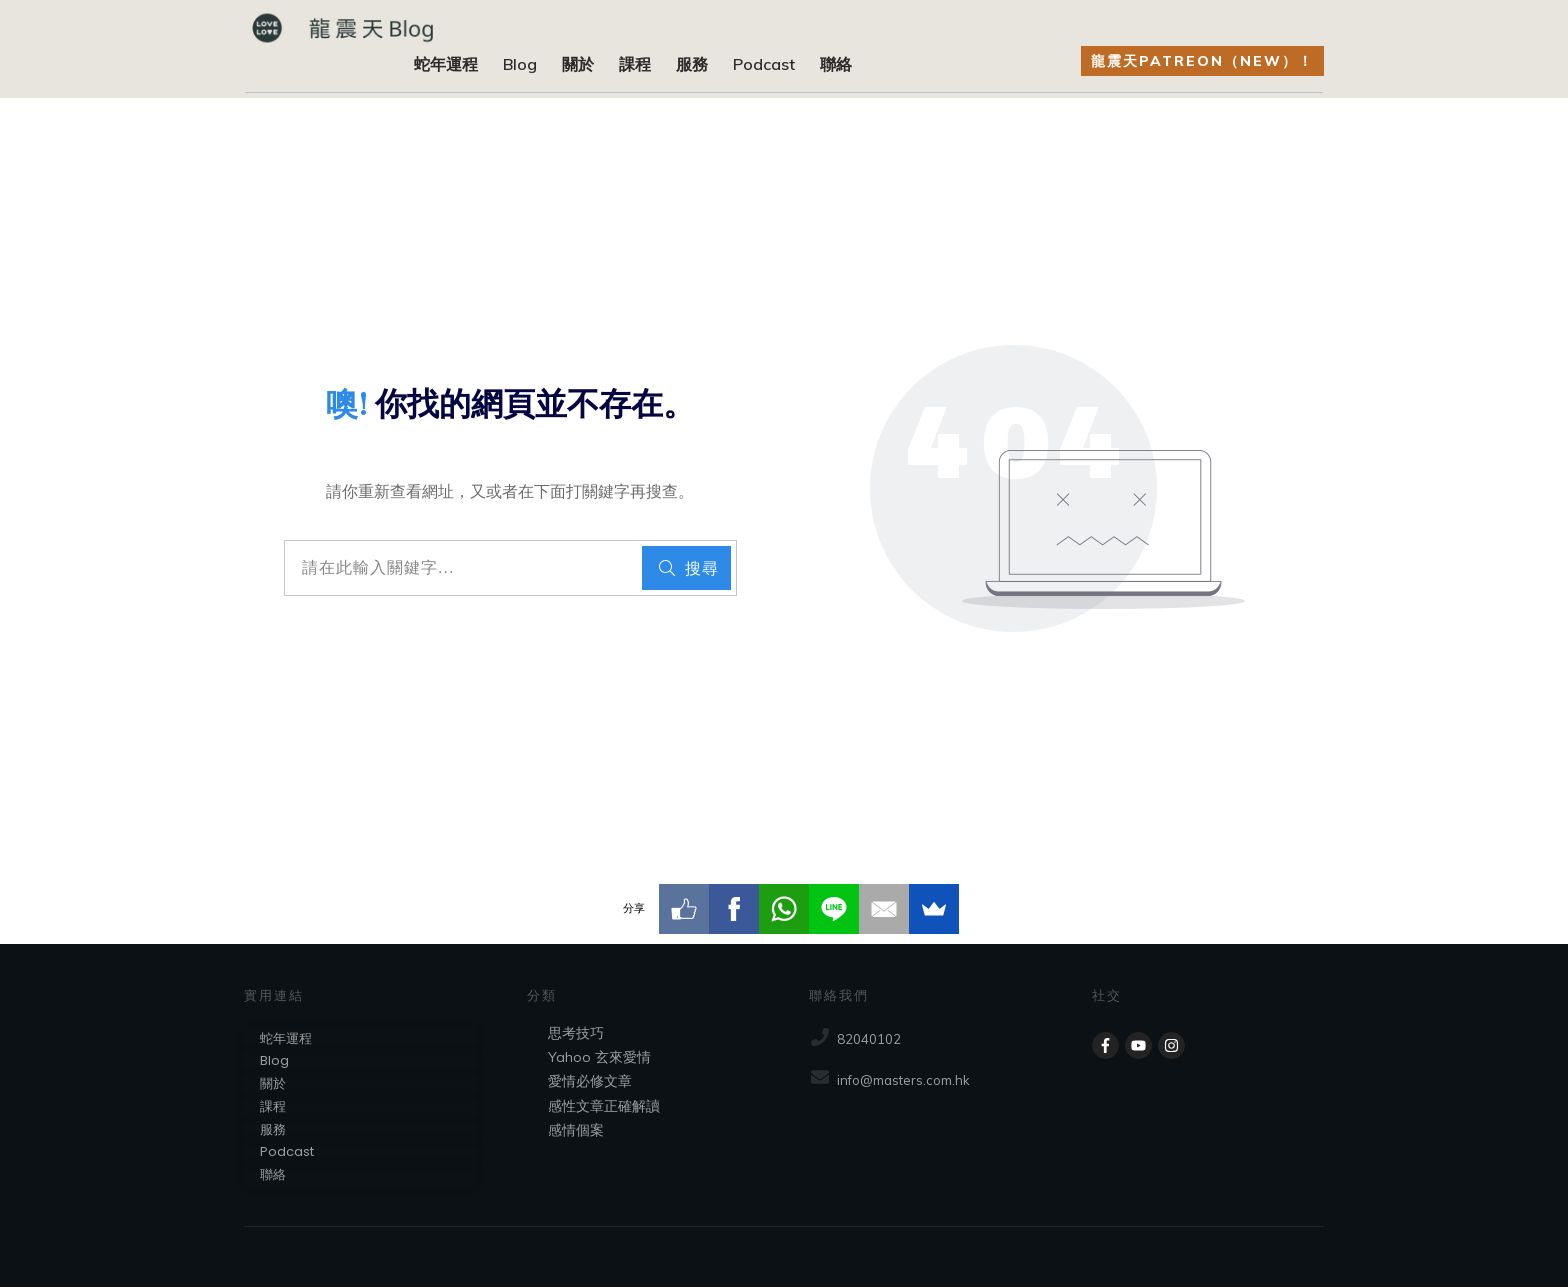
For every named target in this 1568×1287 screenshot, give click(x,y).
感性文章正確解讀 (604, 1106)
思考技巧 (576, 1033)
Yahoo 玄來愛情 (599, 1057)
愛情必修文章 (590, 1081)
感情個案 (576, 1130)
